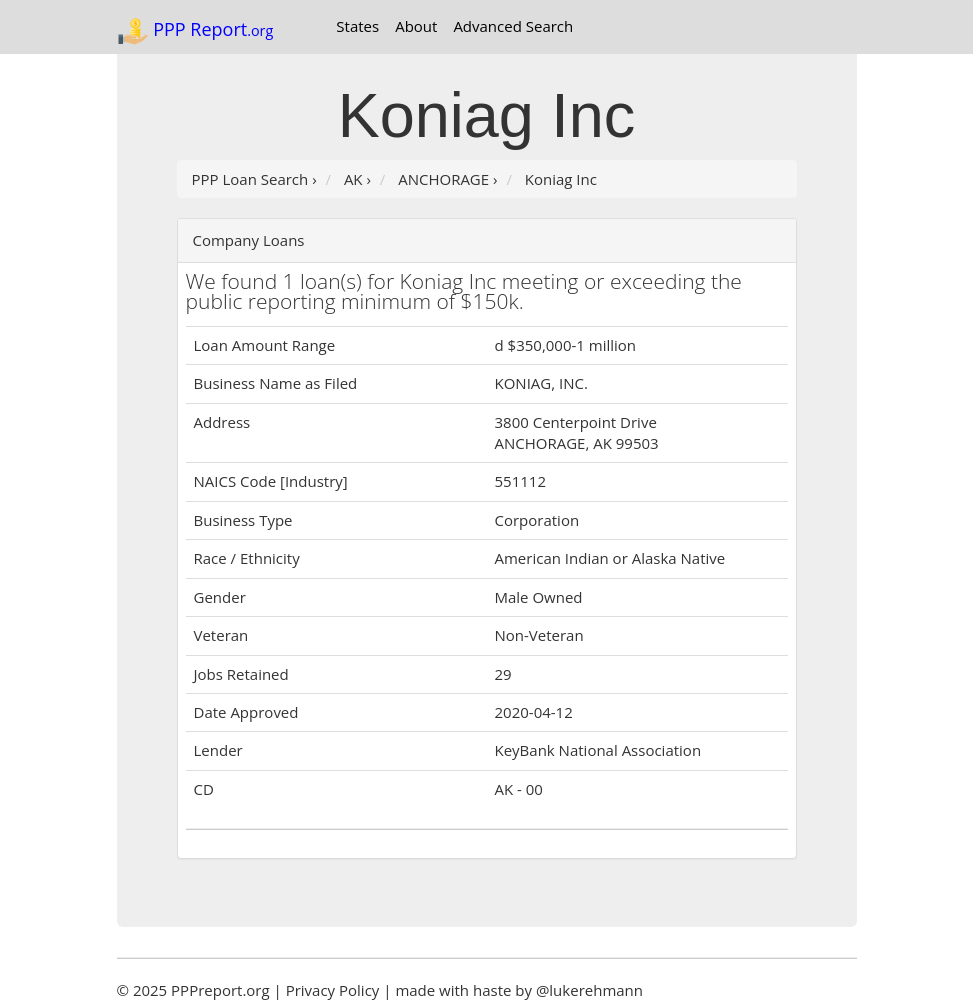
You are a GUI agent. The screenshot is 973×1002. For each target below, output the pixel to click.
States (357, 26)
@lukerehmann (589, 990)
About (416, 26)
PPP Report (195, 31)
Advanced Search (513, 26)
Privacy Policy (333, 990)
